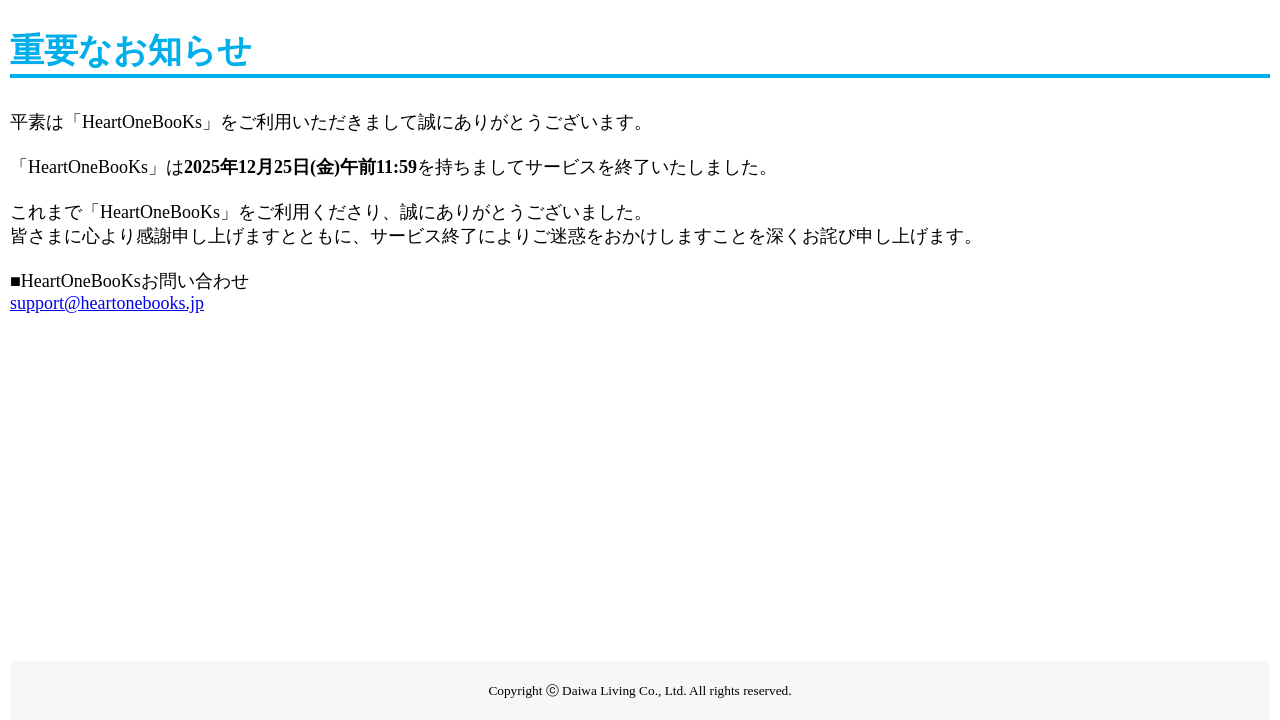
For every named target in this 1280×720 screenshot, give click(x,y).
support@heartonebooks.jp (107, 303)
